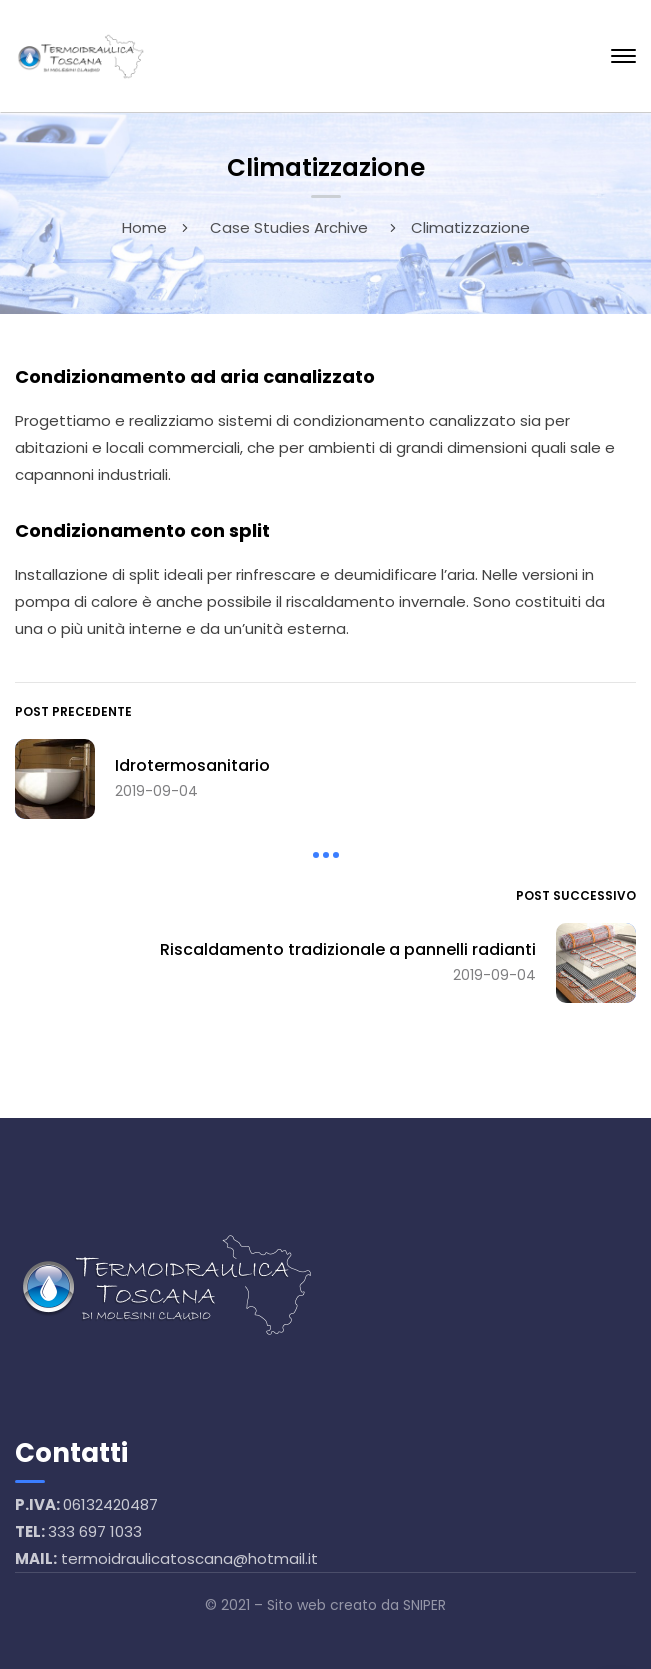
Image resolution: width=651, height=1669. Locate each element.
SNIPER (424, 1605)
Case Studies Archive (289, 227)
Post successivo (576, 895)
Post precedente (73, 711)
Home (144, 227)
